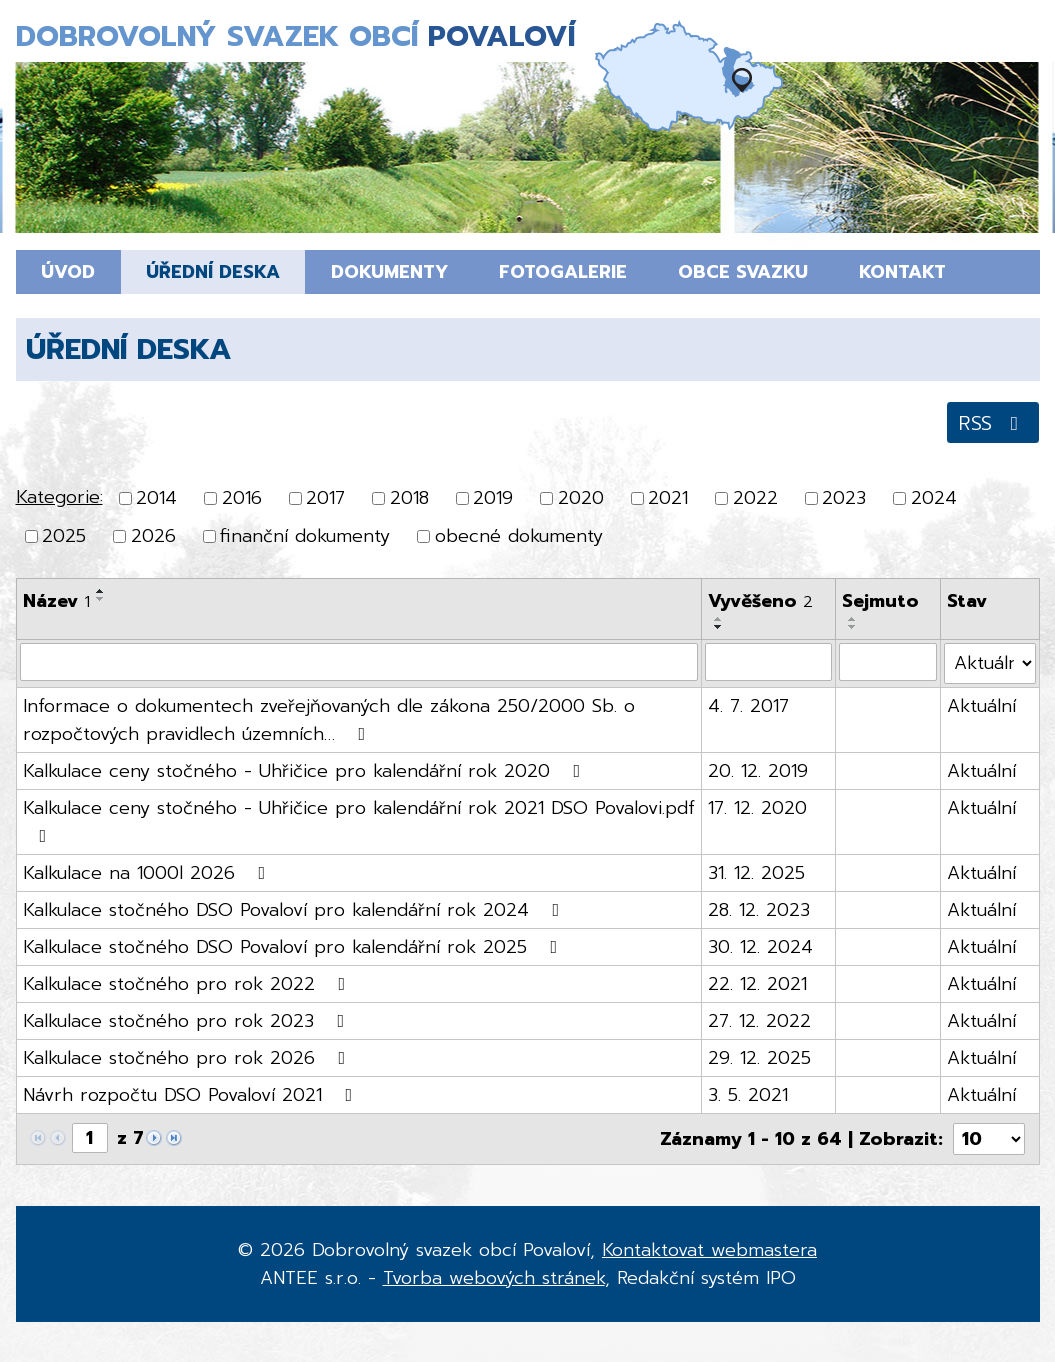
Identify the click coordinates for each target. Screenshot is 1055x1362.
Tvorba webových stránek (494, 1278)
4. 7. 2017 (748, 706)
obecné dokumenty (519, 537)
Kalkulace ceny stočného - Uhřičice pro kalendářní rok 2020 (306, 771)
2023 (844, 498)
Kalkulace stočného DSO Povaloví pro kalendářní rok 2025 (294, 947)
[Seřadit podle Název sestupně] (101, 599)
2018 (409, 498)
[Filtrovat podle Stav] (989, 663)
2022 (755, 498)
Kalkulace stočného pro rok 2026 (188, 1058)
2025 (64, 537)
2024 (934, 498)
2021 (668, 498)
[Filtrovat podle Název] (359, 662)
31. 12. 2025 (756, 873)
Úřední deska (213, 272)
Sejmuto (880, 601)
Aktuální (981, 706)
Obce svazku (743, 272)
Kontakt (902, 272)
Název (56, 601)
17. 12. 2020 (757, 808)
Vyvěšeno (760, 601)
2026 (153, 537)
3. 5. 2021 (748, 1095)
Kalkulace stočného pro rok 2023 (188, 1021)
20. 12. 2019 (758, 771)
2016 (242, 498)
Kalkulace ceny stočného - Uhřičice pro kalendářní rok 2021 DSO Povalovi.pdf (359, 819)
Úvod (68, 272)
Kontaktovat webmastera (709, 1250)
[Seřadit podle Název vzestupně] (101, 591)
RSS (993, 423)
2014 (156, 498)
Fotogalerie (563, 272)
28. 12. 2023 (759, 910)
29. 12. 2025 (759, 1058)
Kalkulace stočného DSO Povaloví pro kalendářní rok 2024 (295, 910)
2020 (581, 498)
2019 (493, 498)
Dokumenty (389, 272)
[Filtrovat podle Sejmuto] (888, 662)
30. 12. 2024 (760, 947)
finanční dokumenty (305, 537)
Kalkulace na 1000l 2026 (148, 873)
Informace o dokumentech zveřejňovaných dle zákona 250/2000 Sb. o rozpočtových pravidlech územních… (329, 720)
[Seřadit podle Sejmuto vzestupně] (853, 619)
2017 (325, 498)
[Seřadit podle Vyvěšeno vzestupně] (719, 619)
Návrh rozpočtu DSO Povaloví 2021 (192, 1095)
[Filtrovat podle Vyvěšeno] (768, 662)
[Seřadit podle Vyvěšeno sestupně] (719, 627)
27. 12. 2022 (759, 1021)
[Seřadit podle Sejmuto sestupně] (853, 627)
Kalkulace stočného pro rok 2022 (188, 984)
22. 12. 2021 (757, 984)
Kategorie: (59, 497)
